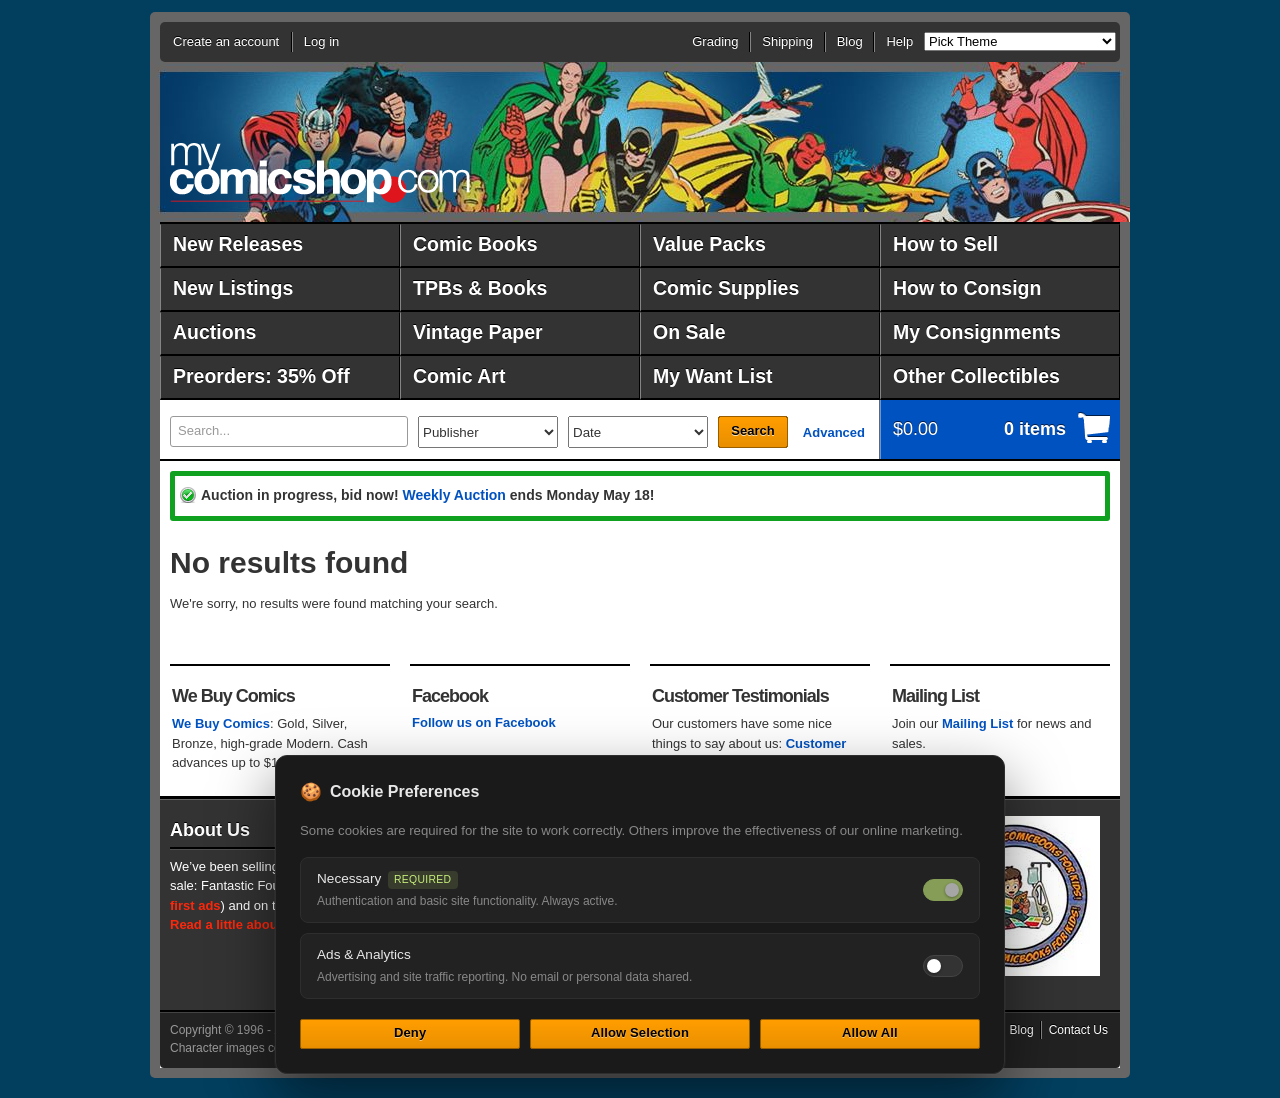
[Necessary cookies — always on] (943, 890)
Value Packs (709, 244)
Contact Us (1078, 1030)
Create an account (226, 41)
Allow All (870, 1032)
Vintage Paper (478, 332)
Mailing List (978, 723)
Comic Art (459, 376)
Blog (850, 41)
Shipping (787, 41)
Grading (715, 41)
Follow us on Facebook (484, 722)
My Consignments (977, 332)
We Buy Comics (221, 723)
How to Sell (945, 244)
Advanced (834, 432)
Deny (410, 1032)
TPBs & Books (480, 288)
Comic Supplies (726, 288)
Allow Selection (640, 1032)
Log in (321, 41)
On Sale (689, 332)
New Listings (233, 288)
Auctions (214, 332)
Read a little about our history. (263, 924)
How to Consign (967, 288)
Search (752, 430)
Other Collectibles (976, 376)
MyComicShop (320, 172)
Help (899, 41)
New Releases (238, 244)
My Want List (713, 376)
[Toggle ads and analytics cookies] (943, 966)
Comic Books (475, 244)
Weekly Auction (453, 495)
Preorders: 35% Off (261, 376)
